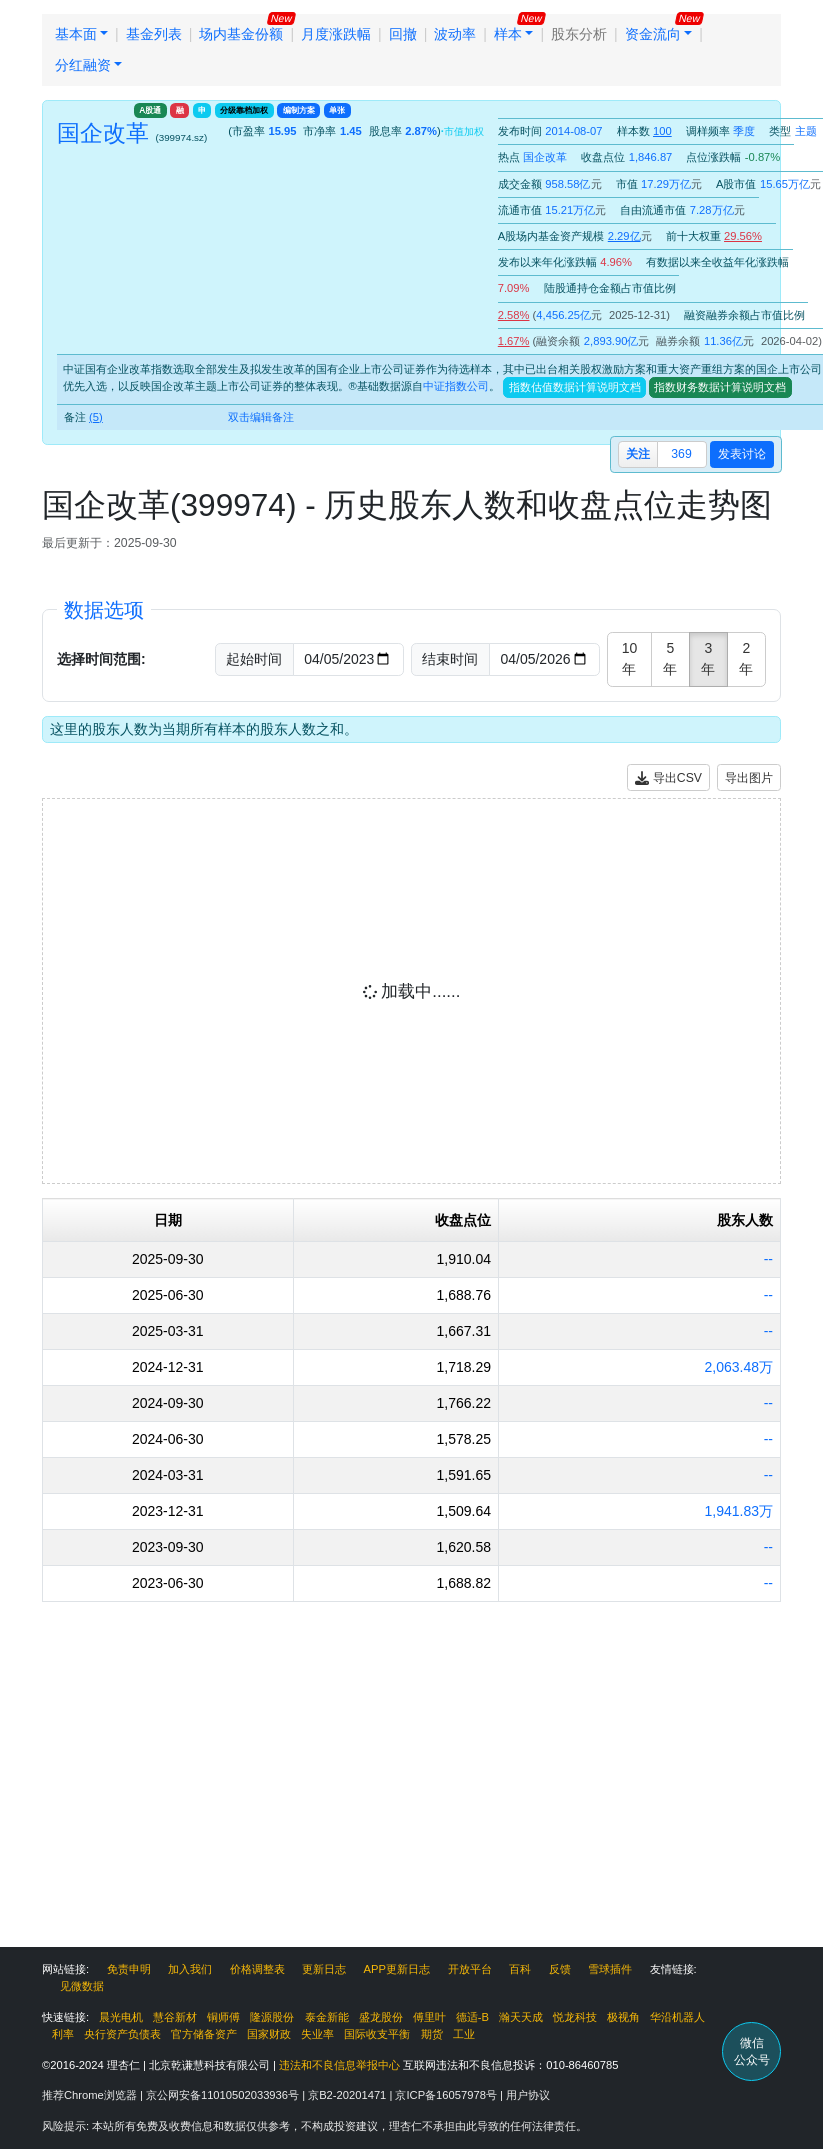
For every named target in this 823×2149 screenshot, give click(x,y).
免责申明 (129, 1969)
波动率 (455, 34)
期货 (432, 2034)
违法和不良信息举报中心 (339, 2065)
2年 (746, 658)
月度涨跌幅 (336, 34)
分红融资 (83, 65)
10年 (630, 658)
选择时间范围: (101, 659)
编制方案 (299, 110)
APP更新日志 (397, 1969)
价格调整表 (257, 1969)
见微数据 (82, 1986)
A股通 (150, 110)
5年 (670, 658)
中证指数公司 (456, 387)
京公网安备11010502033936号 (224, 2095)
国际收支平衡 (377, 2034)
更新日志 (324, 1969)
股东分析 (579, 34)
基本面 (76, 34)
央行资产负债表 (122, 2034)
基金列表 (154, 34)
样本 (508, 34)
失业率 (317, 2034)
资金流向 (653, 34)
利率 (63, 2034)
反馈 (560, 1969)
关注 (638, 454)
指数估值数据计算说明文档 (575, 387)
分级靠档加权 (244, 110)
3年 (708, 658)
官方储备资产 (204, 2034)
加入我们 (190, 1969)
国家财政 (269, 2034)
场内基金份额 (241, 34)
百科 (520, 1969)
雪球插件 (610, 1969)
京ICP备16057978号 (447, 2095)
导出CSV (668, 778)
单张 (337, 110)
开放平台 (470, 1969)
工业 (464, 2034)
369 (681, 454)
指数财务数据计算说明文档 (720, 387)
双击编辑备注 (261, 417)
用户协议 (528, 2095)
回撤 (403, 34)
